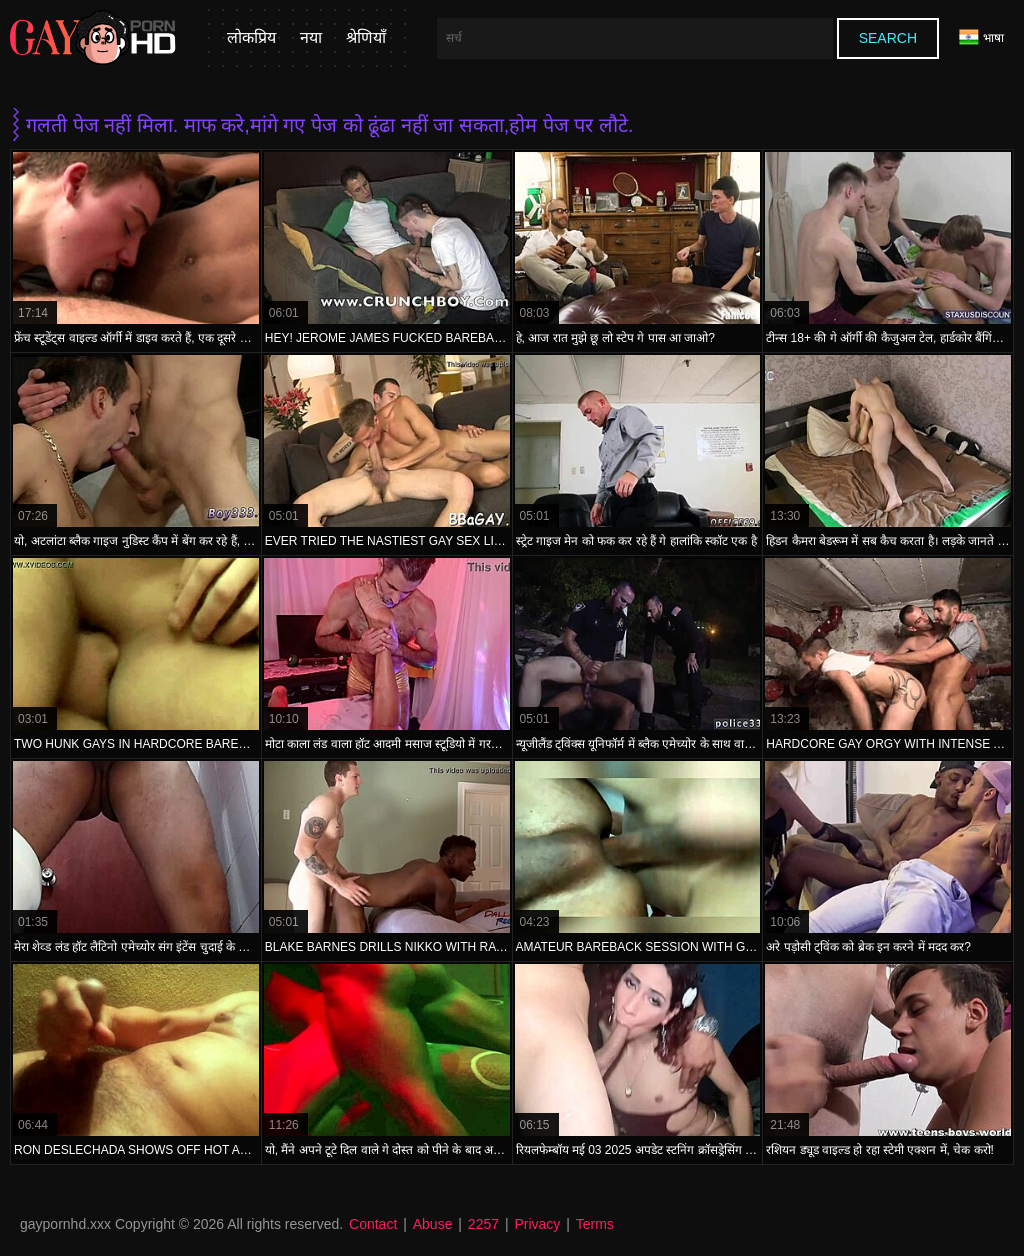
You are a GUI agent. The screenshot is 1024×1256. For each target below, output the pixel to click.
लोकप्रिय (251, 37)
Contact (373, 1224)
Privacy (537, 1224)
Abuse (433, 1224)
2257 (483, 1224)
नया (311, 37)
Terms (595, 1224)
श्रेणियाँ (366, 37)
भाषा (981, 37)
